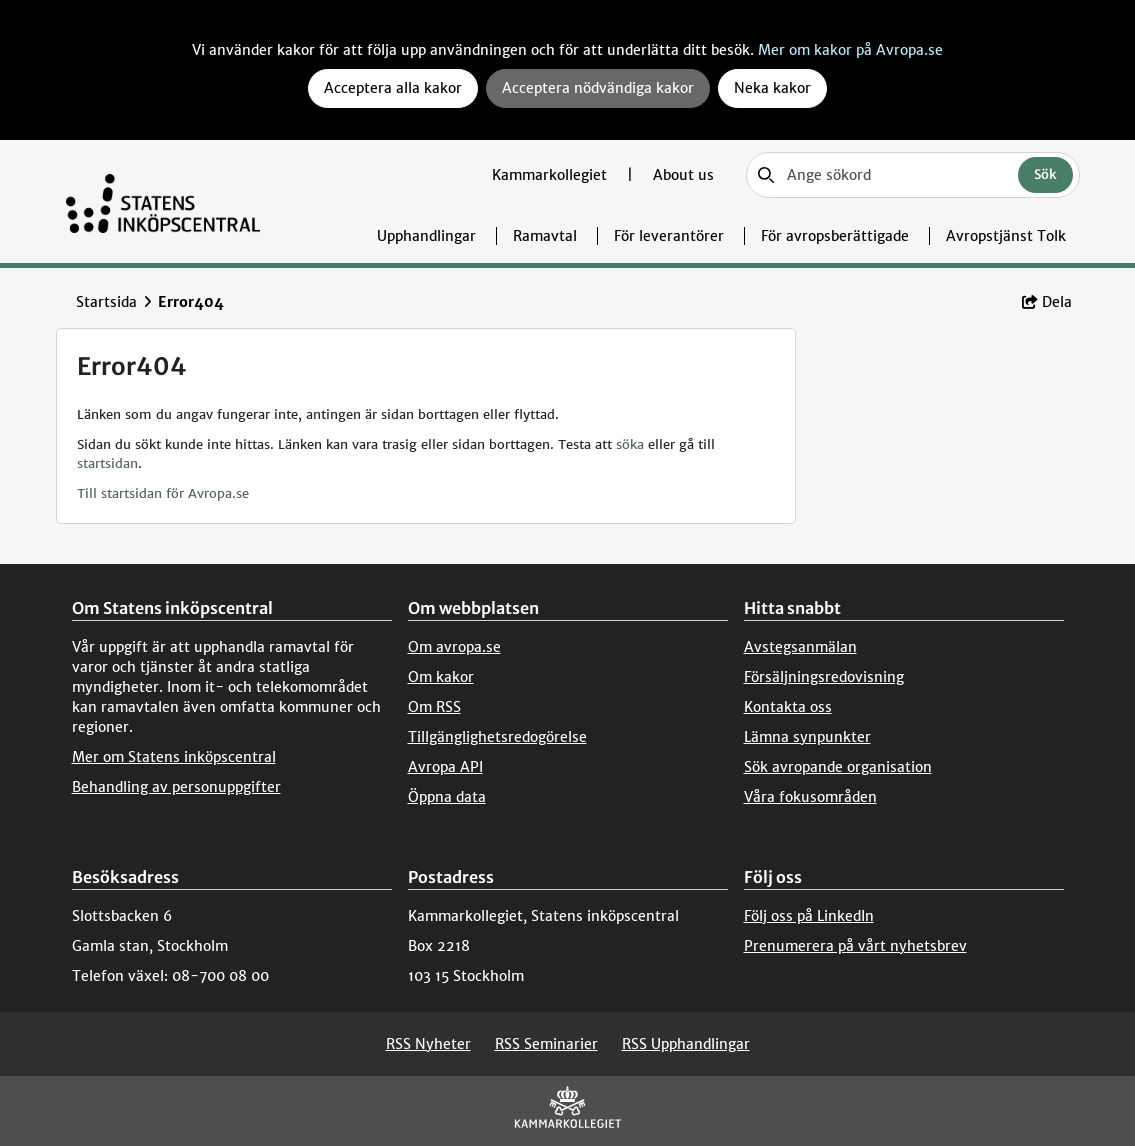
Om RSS (434, 707)
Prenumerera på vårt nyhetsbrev (855, 946)
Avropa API (445, 767)
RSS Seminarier (546, 1044)
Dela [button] (1047, 302)
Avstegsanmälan (800, 647)
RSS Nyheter (428, 1044)
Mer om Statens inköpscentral (174, 757)
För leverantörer (669, 236)
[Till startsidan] (163, 201)
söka (630, 444)
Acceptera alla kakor (393, 88)
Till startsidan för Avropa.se (163, 493)
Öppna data (447, 797)
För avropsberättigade (835, 236)
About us (683, 175)
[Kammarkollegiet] (568, 1111)
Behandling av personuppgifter (176, 787)
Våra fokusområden (810, 797)
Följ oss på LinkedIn (809, 916)
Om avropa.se (454, 647)
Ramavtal (545, 236)
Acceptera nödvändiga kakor (598, 88)
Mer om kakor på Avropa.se (850, 50)
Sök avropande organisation (838, 767)
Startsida (106, 302)
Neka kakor (772, 88)
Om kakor (441, 677)
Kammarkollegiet (551, 175)
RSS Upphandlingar (686, 1044)
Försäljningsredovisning (824, 677)
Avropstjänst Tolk (1006, 236)
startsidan (107, 463)
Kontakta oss (788, 707)
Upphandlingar (426, 236)
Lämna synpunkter (807, 737)
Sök (1045, 174)
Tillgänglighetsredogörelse (497, 737)
